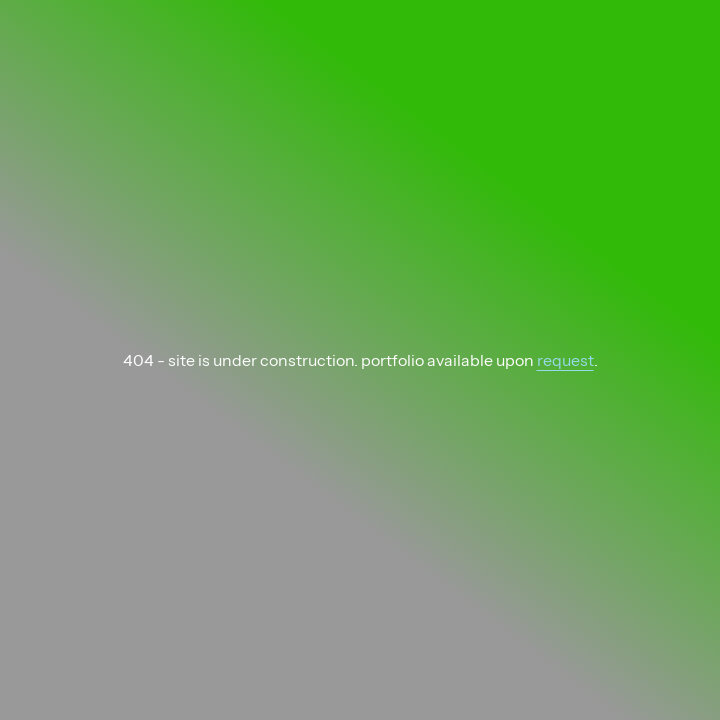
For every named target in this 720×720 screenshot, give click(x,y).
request (565, 360)
